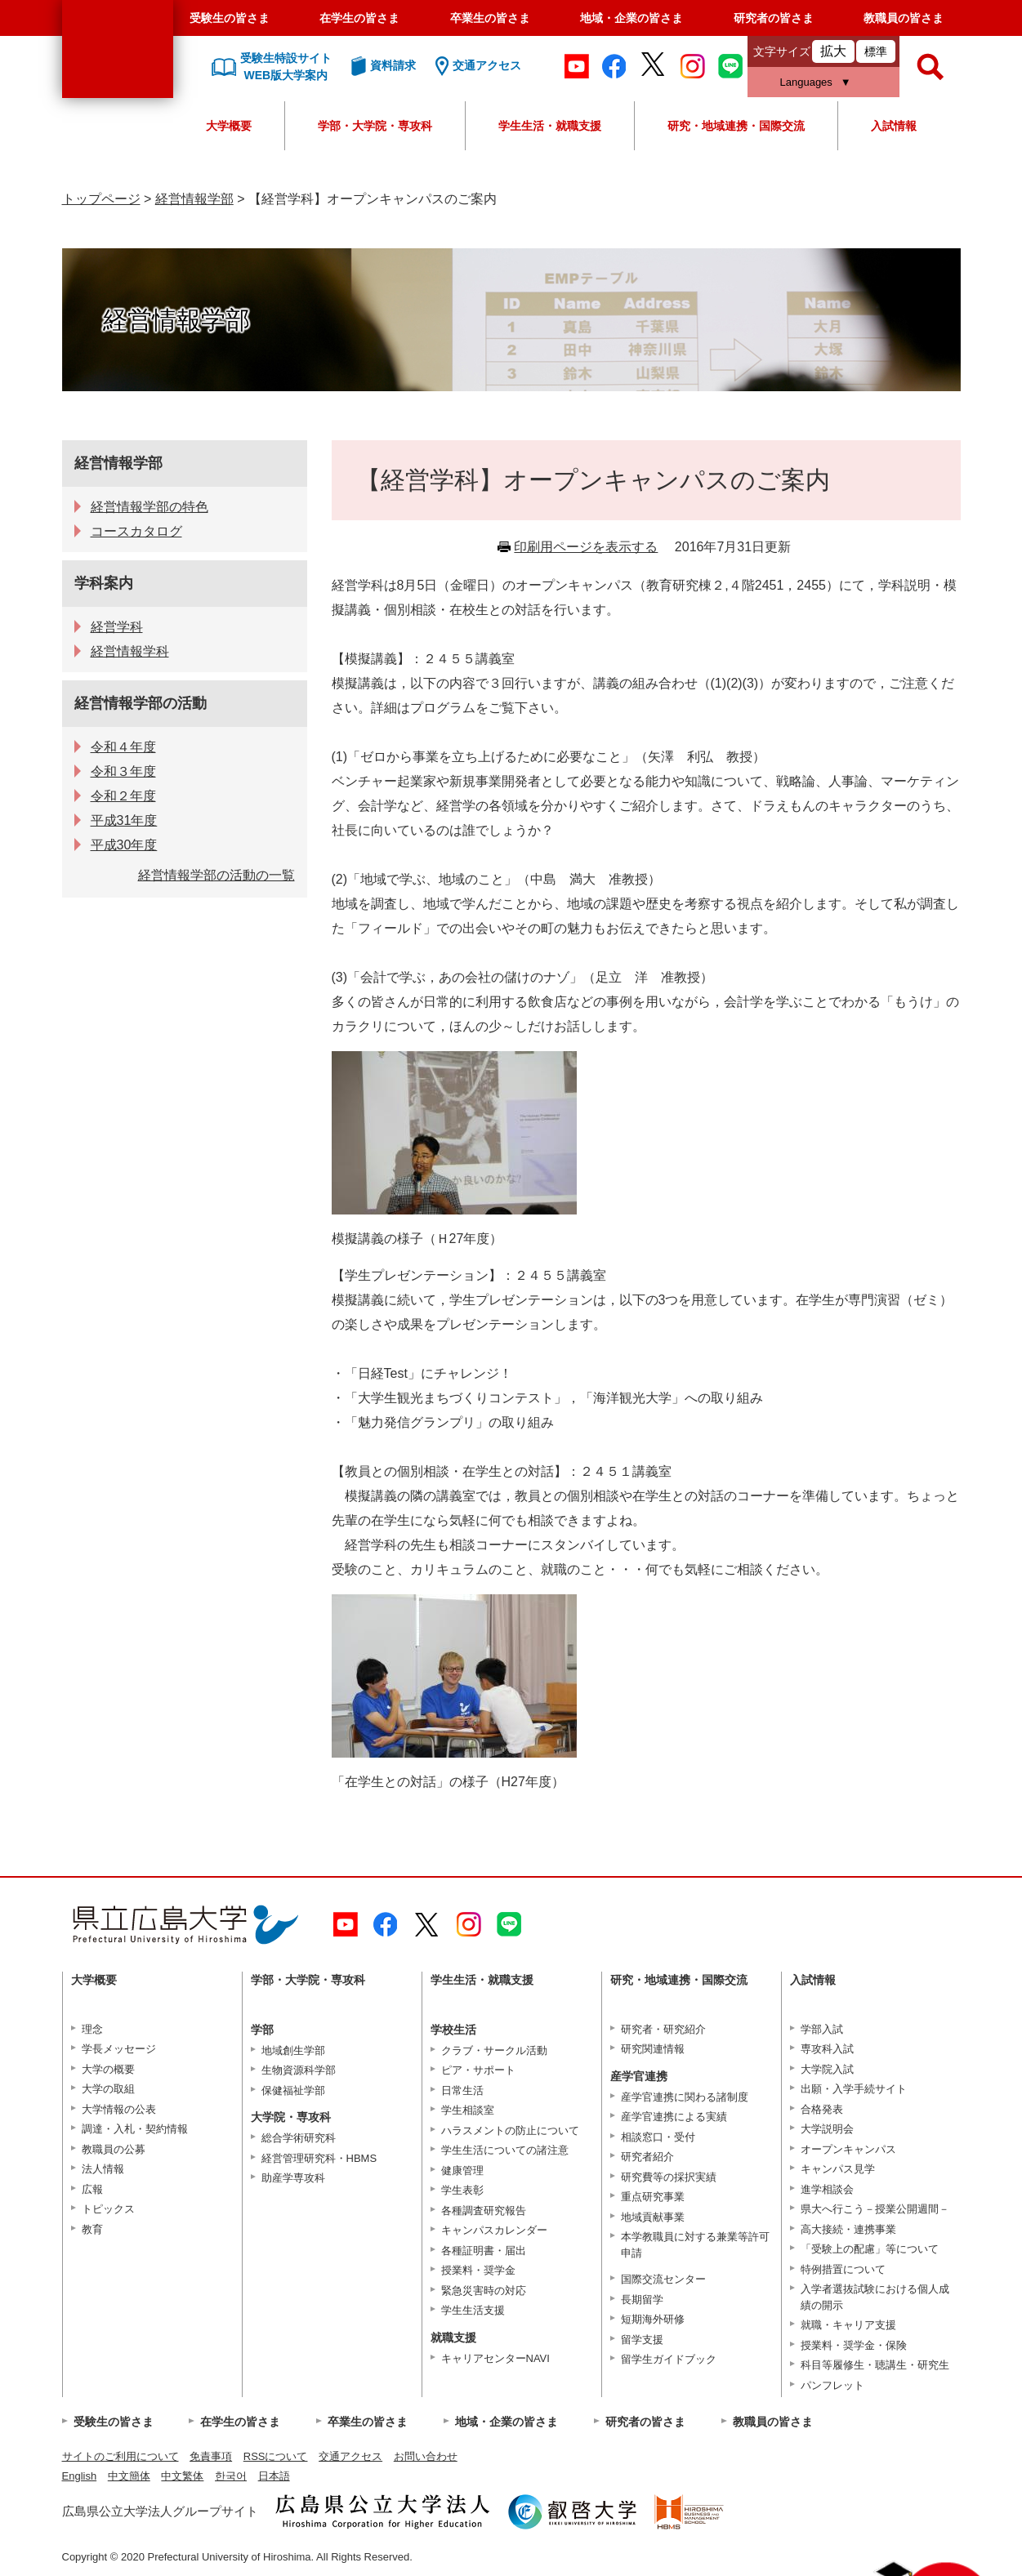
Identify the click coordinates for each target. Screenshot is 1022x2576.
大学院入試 (827, 2069)
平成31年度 (124, 820)
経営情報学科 (130, 651)
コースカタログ (136, 531)
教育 (92, 2229)
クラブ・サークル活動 (494, 2050)
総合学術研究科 (298, 2138)
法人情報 (103, 2169)
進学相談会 (827, 2189)
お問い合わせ (425, 2456)
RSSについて (275, 2456)
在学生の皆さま (359, 18)
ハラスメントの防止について (510, 2130)
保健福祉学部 (293, 2090)
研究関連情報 (653, 2049)
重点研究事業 (653, 2196)
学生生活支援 (473, 2310)
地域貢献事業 (653, 2217)
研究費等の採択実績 (668, 2177)
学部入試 (822, 2029)
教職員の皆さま (904, 18)
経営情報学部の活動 (140, 703)
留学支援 (642, 2339)
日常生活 (462, 2090)
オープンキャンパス (848, 2149)
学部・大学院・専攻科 (375, 125)
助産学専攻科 (293, 2178)
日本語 (274, 2476)
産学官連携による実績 (674, 2116)
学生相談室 (467, 2110)
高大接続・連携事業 (848, 2229)
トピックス (108, 2209)
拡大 (833, 51)
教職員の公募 (113, 2149)
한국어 (231, 2476)
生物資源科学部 (298, 2070)
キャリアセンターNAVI (495, 2358)
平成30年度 (124, 845)
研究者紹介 (647, 2156)
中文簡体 (129, 2476)
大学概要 (229, 125)
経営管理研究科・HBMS (319, 2158)
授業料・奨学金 (478, 2270)
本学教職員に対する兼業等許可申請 (695, 2245)
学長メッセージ (119, 2049)
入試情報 (894, 125)
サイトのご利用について (120, 2456)
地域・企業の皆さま (631, 18)
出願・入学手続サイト (854, 2089)
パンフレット (832, 2385)
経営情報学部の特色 (149, 507)
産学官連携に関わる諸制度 (684, 2097)
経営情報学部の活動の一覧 (216, 875)
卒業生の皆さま (490, 18)
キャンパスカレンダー (494, 2230)
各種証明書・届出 (483, 2250)
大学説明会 (827, 2129)
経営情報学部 (194, 199)
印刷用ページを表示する (586, 547)
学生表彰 (462, 2190)
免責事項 (211, 2456)
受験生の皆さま (230, 18)
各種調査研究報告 (483, 2210)
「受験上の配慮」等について (870, 2249)
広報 (92, 2189)
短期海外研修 (653, 2319)
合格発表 (822, 2109)
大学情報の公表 (119, 2109)
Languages (806, 82)
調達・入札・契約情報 (135, 2129)
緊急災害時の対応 (483, 2290)
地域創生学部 (293, 2050)
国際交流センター (663, 2279)
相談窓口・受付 (658, 2137)
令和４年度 (123, 747)
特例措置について (843, 2269)
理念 (92, 2029)
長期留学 (642, 2299)
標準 (875, 51)
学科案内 (103, 583)
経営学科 (117, 627)
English (79, 2476)
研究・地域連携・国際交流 (736, 125)
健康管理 (462, 2170)
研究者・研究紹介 (663, 2029)
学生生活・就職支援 (549, 125)
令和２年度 (123, 796)
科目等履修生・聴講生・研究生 (875, 2365)
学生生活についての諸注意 (505, 2150)
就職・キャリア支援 (848, 2325)
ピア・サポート (478, 2070)
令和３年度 (123, 771)
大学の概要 (108, 2069)
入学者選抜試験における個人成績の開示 (875, 2297)
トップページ (101, 199)
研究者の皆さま (774, 18)
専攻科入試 (827, 2049)
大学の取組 (108, 2089)
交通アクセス (350, 2456)
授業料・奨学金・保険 (854, 2345)
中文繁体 (182, 2476)
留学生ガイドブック (668, 2359)
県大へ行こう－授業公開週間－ (875, 2209)
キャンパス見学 (838, 2169)
